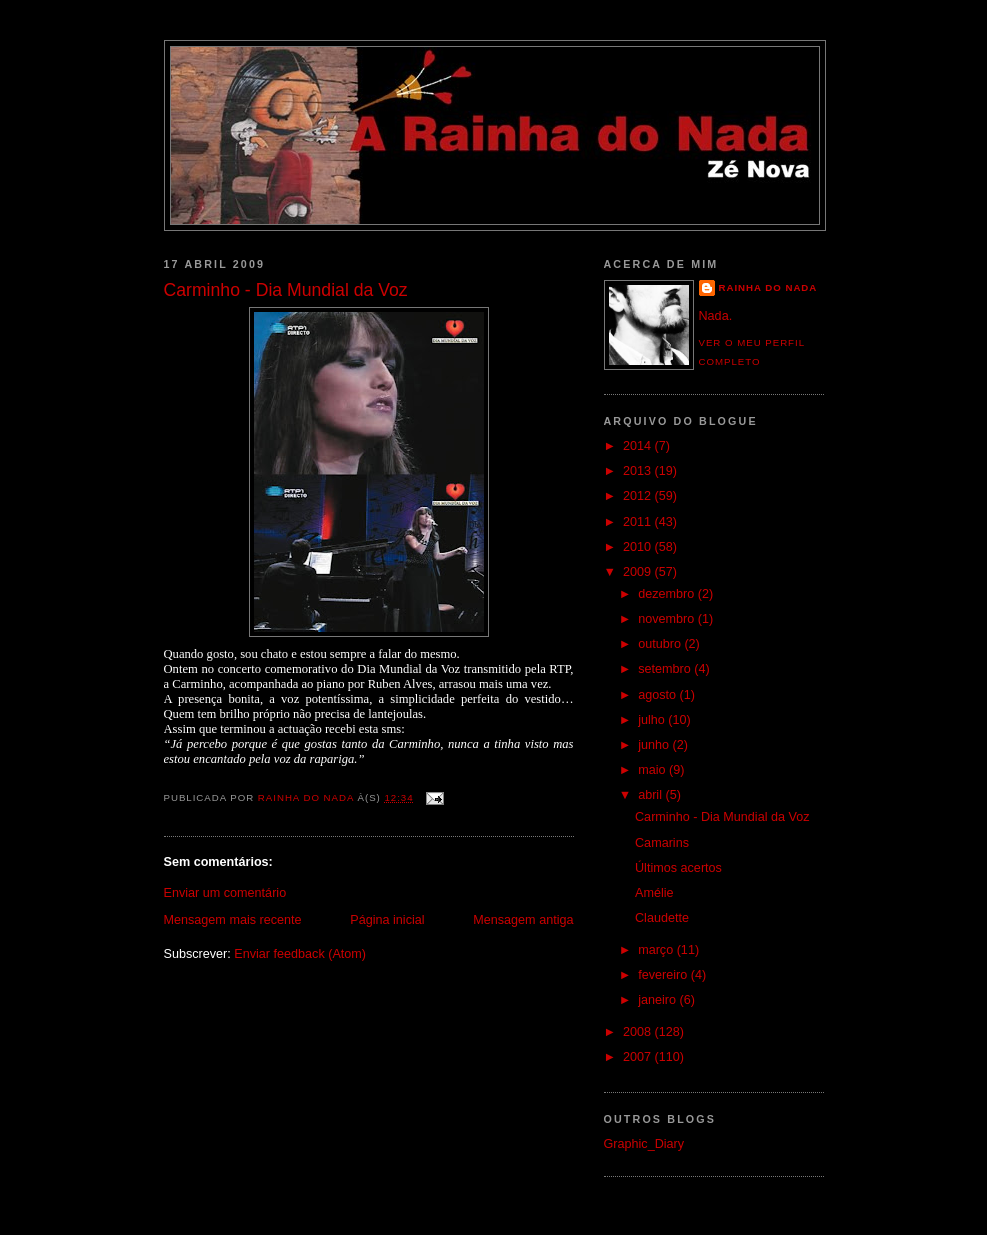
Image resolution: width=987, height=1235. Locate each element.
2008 (639, 1032)
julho (653, 720)
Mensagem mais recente (233, 920)
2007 (639, 1057)
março (657, 950)
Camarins (662, 843)
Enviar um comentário (225, 893)
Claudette (662, 918)
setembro (666, 669)
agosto (658, 695)
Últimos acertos (678, 868)
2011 (639, 522)
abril (651, 795)
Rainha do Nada (768, 287)
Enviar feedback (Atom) (300, 954)
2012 (639, 496)
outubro (661, 644)
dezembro (668, 594)
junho (655, 745)
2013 (639, 471)
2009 (639, 572)
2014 (639, 446)
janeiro (658, 1000)
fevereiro (664, 975)
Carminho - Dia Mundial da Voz (722, 817)
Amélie (654, 893)
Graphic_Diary (644, 1144)
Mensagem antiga (523, 920)
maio (653, 770)
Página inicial (387, 920)
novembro (668, 619)
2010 (639, 547)
